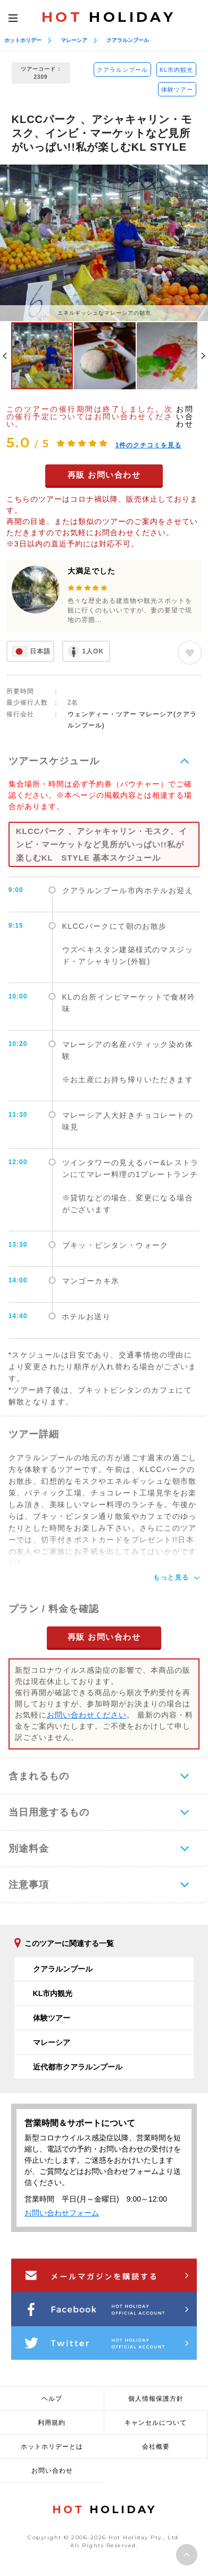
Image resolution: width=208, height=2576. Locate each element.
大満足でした (91, 571)
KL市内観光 (176, 70)
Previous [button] (5, 356)
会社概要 (156, 2446)
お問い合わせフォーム (61, 2213)
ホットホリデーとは (52, 2446)
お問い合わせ (185, 416)
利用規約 (51, 2422)
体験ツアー (177, 89)
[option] (104, 243)
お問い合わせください (87, 1715)
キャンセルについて (155, 2422)
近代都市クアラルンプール (77, 2067)
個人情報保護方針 (156, 2398)
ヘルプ (51, 2398)
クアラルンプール (127, 40)
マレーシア (74, 40)
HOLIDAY (108, 17)
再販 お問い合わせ (104, 474)
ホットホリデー (22, 40)
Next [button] (203, 356)
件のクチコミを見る (148, 445)
